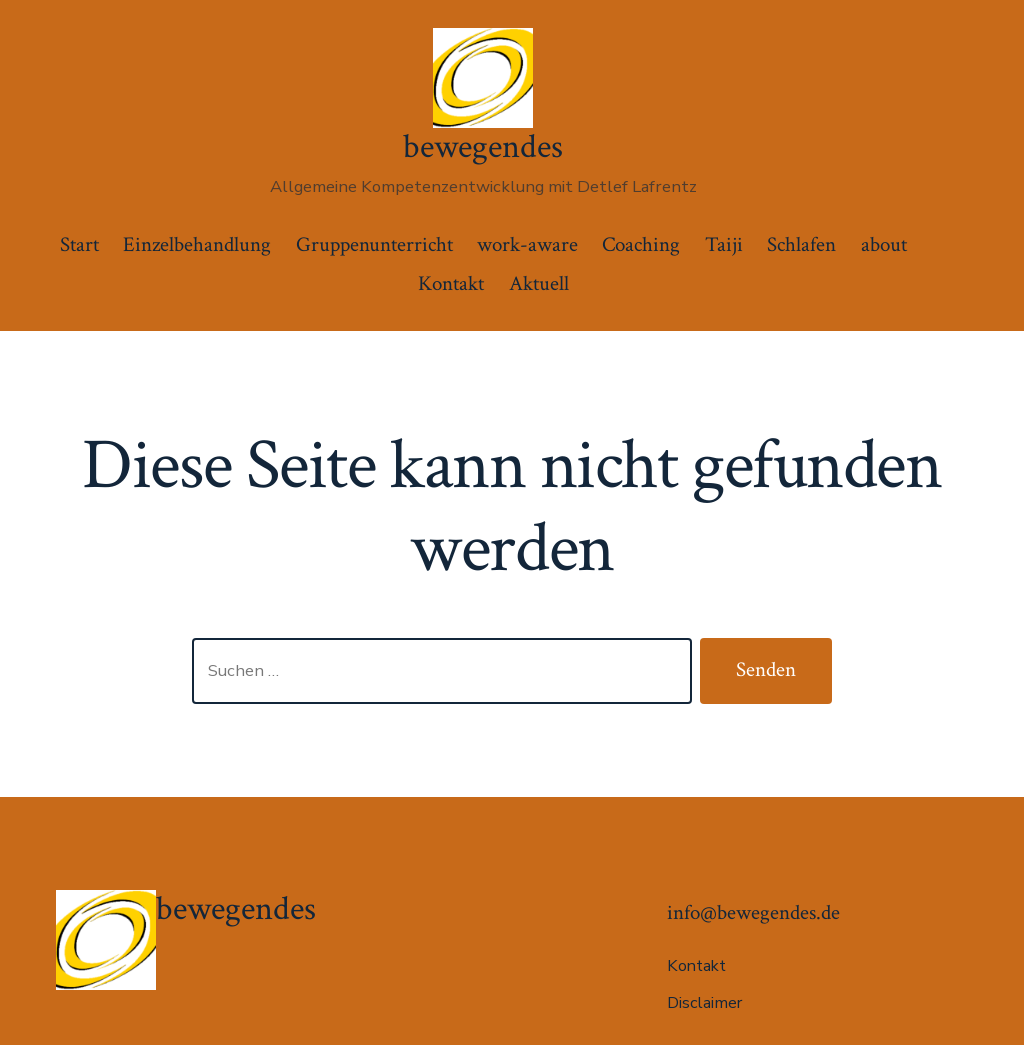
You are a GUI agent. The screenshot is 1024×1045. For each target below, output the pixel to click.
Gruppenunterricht (374, 244)
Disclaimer (704, 1003)
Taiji (724, 244)
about (884, 244)
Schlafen (801, 244)
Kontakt (451, 283)
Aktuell (539, 283)
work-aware (527, 244)
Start (79, 244)
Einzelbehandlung (197, 244)
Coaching (641, 244)
